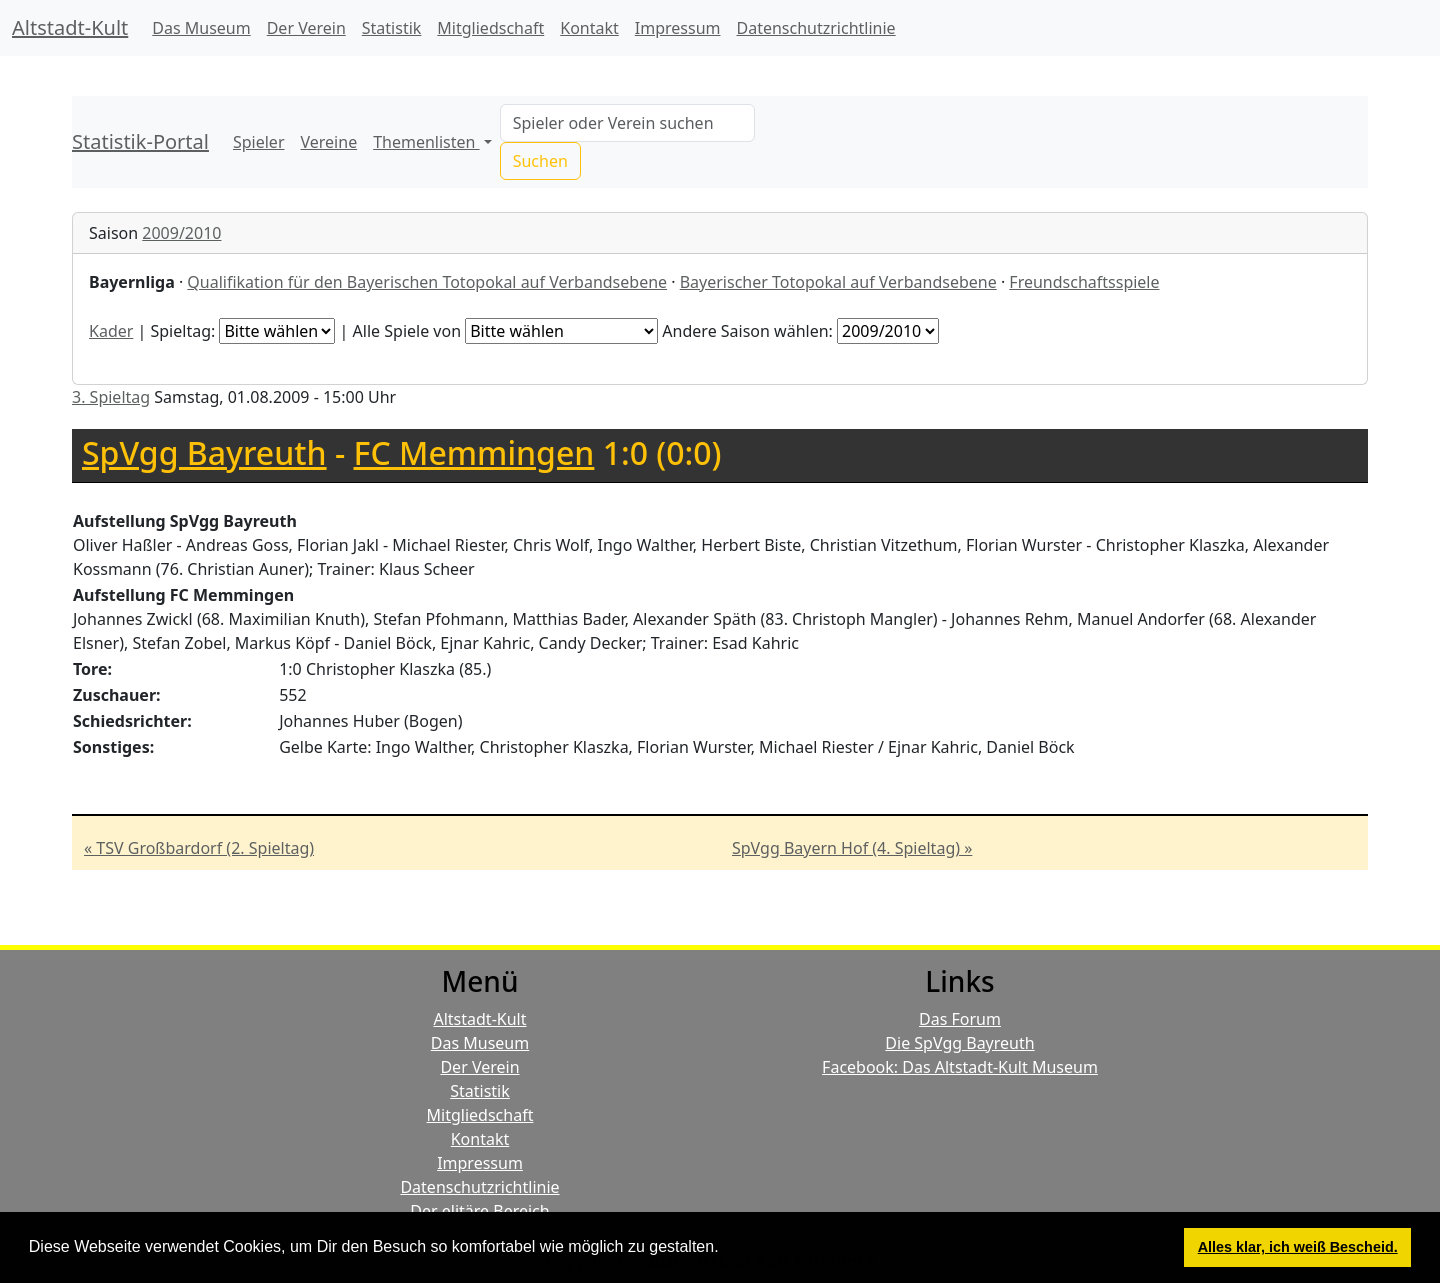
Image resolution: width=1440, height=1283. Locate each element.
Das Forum (960, 1019)
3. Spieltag (111, 397)
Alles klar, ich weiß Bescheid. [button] (1298, 1247)
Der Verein (306, 28)
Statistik (392, 28)
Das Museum (201, 28)
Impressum (678, 28)
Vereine (329, 142)
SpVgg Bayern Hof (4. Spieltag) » (852, 848)
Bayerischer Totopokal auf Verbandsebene (838, 282)
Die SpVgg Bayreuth (959, 1043)
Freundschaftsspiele (1084, 282)
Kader (111, 331)
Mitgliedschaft (490, 28)
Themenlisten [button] (426, 142)
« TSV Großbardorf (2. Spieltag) (199, 848)
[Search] (627, 123)
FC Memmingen (474, 452)
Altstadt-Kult (70, 27)
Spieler (259, 142)
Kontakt (589, 28)
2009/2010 (181, 233)
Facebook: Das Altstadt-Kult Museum (960, 1067)
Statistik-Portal (140, 141)
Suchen (540, 161)
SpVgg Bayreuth (204, 452)
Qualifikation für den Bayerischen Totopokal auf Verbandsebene (427, 282)
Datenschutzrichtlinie (816, 28)
